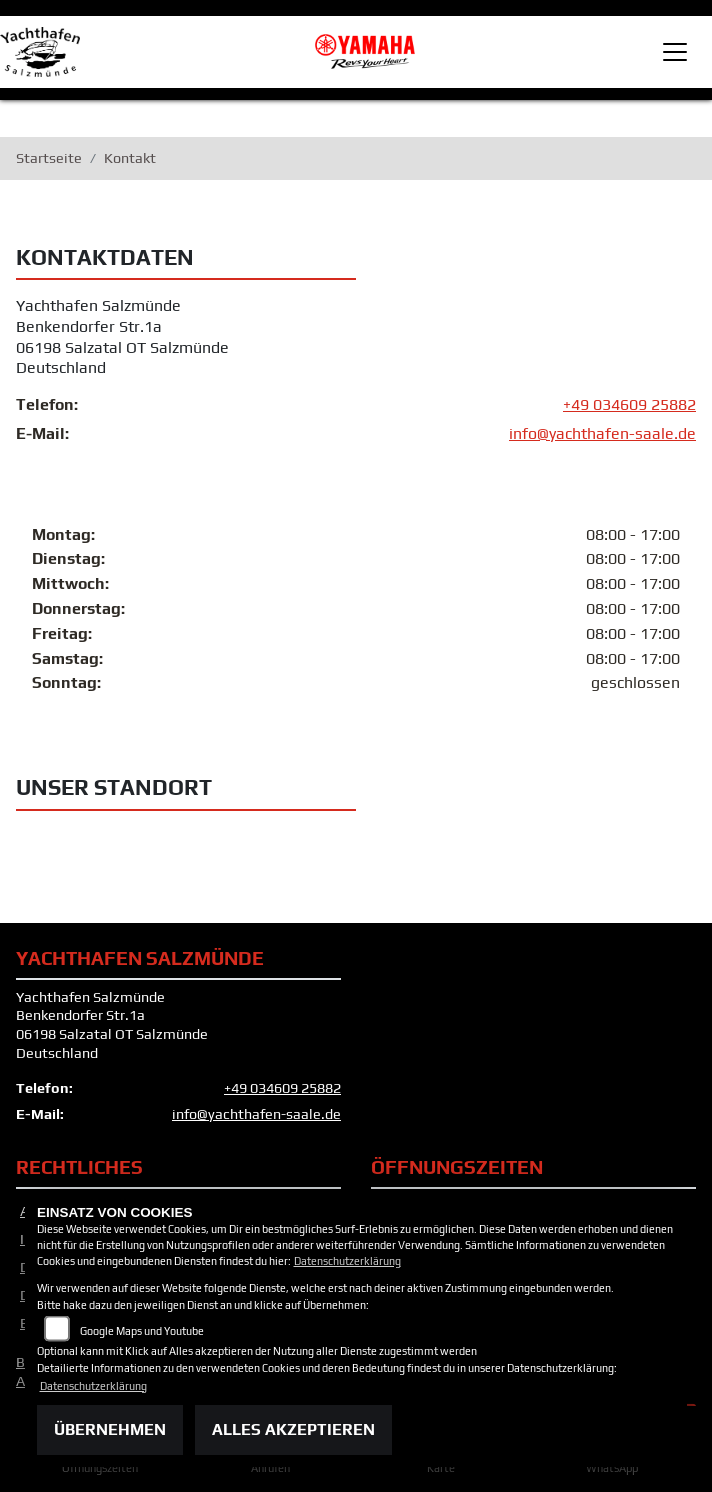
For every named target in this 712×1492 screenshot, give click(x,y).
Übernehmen (110, 1429)
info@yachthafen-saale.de (602, 434)
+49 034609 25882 (629, 405)
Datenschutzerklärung (347, 1261)
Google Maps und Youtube (142, 1331)
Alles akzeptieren (293, 1429)
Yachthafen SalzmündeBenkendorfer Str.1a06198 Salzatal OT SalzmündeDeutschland (122, 337)
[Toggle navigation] (675, 52)
